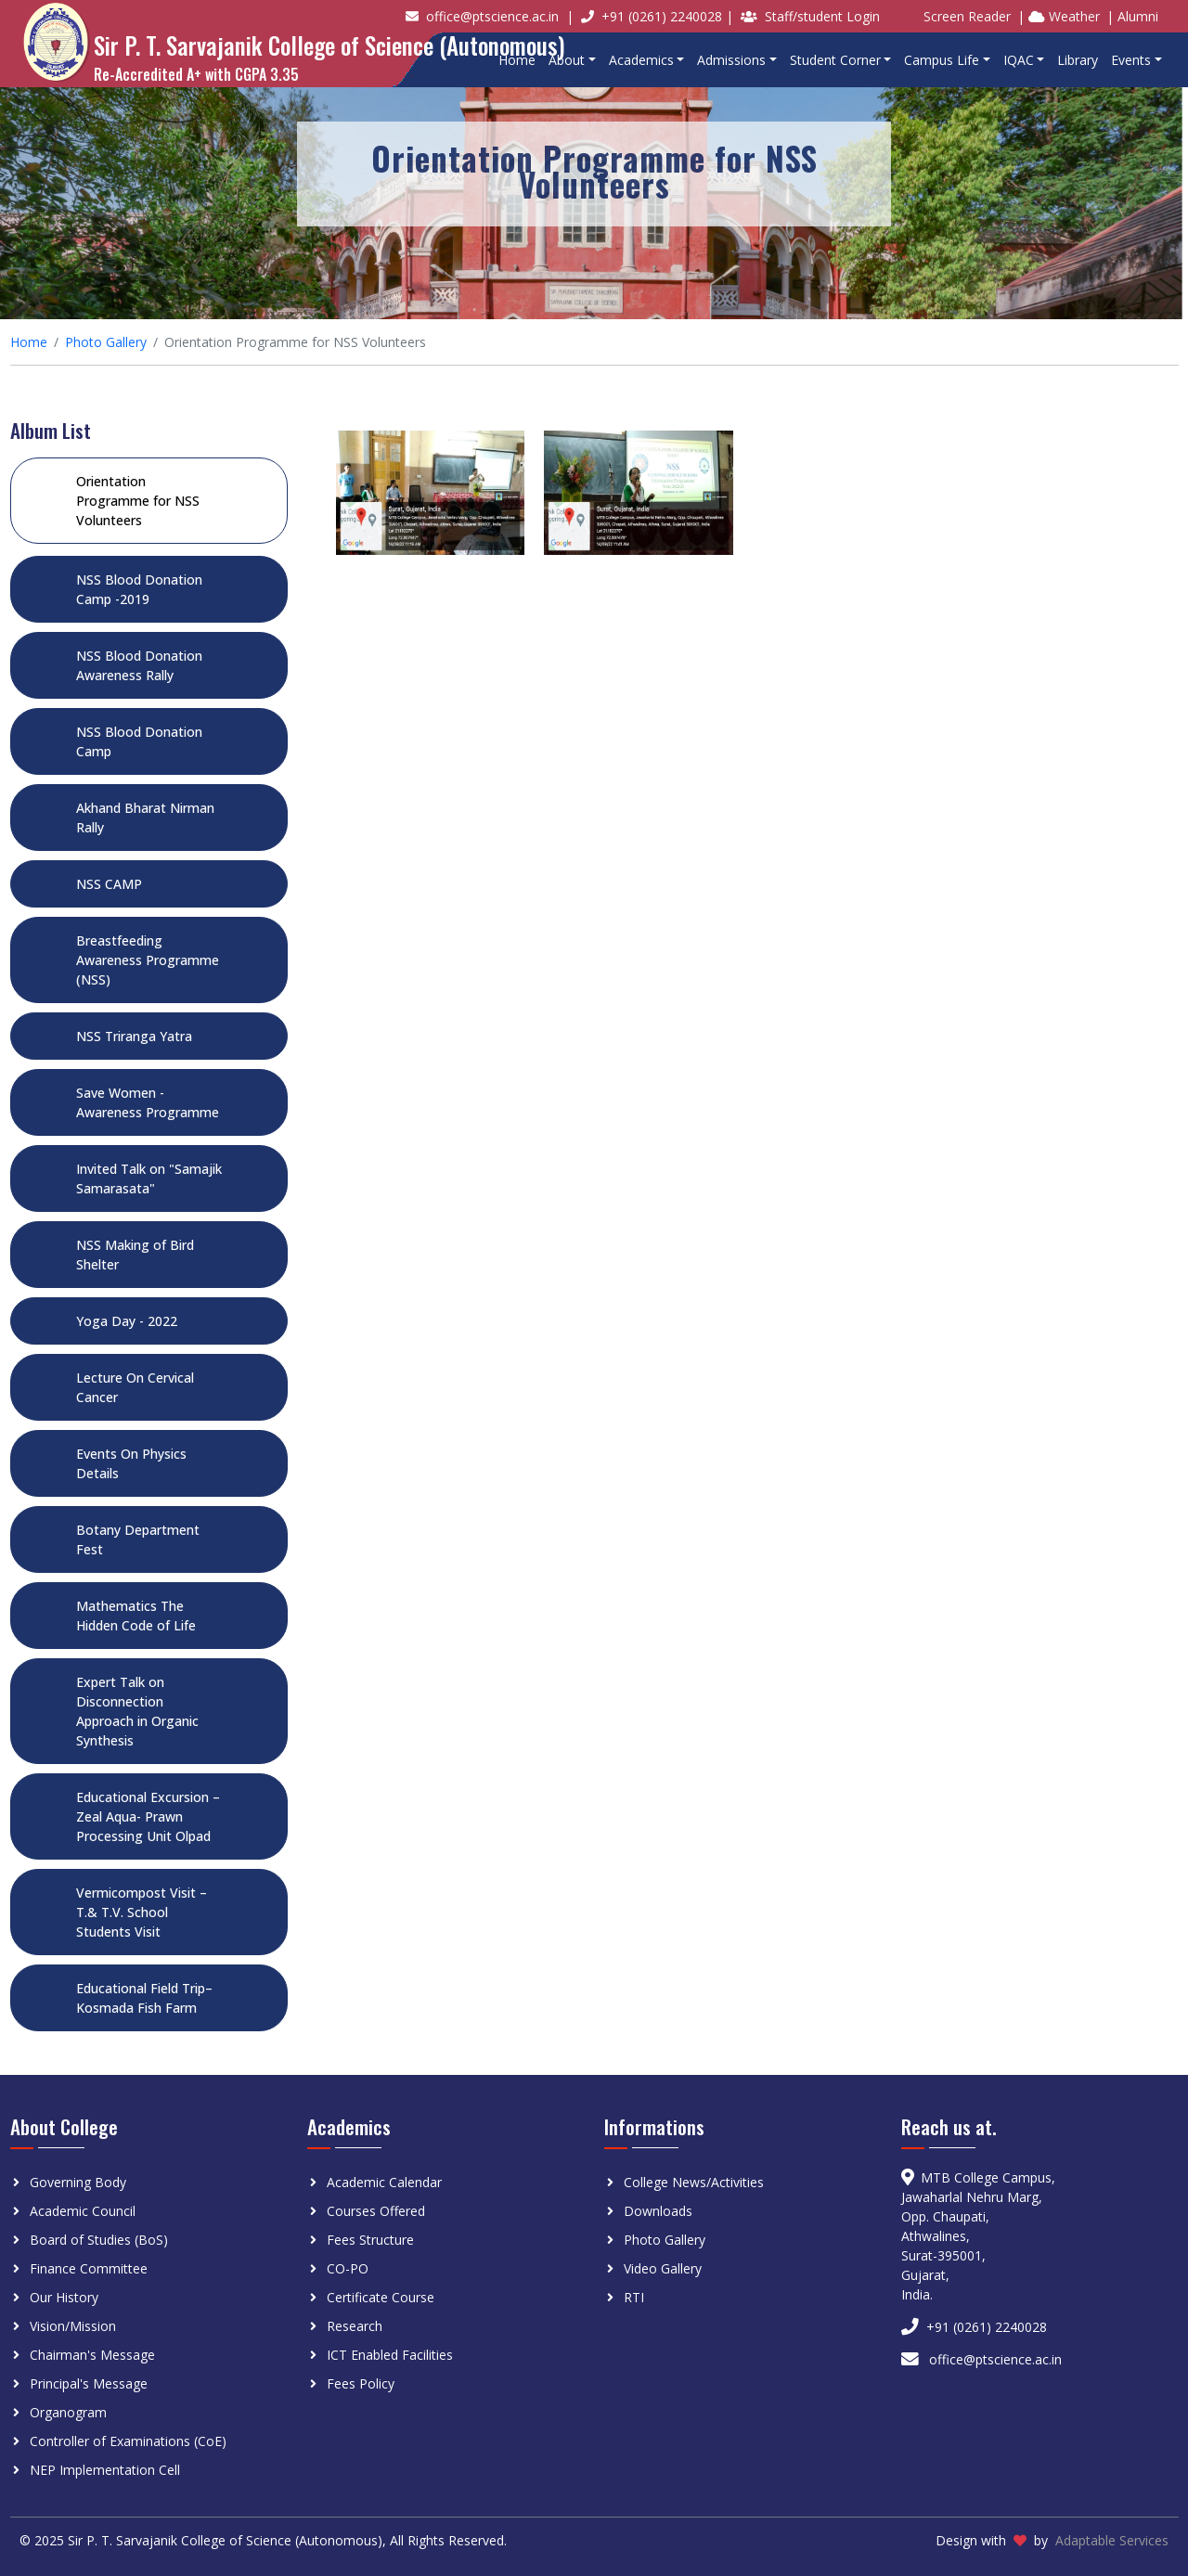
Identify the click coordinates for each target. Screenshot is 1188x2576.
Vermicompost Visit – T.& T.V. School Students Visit (141, 1912)
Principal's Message (89, 2383)
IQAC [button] (1018, 60)
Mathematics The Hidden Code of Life (136, 1615)
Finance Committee (89, 2268)
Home (517, 60)
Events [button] (1131, 60)
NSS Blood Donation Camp (139, 741)
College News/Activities (694, 2182)
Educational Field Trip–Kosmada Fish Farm (144, 1997)
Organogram (68, 2412)
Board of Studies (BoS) (99, 2239)
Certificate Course (380, 2297)
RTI (634, 2297)
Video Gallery (663, 2268)
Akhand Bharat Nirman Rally (145, 817)
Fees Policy (360, 2383)
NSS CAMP (109, 884)
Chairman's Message (92, 2354)
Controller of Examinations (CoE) (128, 2441)
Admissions (731, 60)
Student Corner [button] (835, 60)
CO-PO (347, 2268)
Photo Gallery (106, 342)
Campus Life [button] (941, 60)
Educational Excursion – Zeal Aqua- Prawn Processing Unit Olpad (148, 1816)
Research (354, 2326)
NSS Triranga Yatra (134, 1036)
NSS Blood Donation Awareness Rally (139, 665)
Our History (64, 2297)
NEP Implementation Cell (105, 2470)
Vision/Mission (73, 2326)
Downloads (658, 2211)
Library (1077, 60)
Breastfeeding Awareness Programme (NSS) (147, 960)
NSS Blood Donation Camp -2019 (139, 589)
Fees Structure (370, 2239)
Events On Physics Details (131, 1463)
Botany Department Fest (138, 1539)
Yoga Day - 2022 (126, 1321)
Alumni (1137, 16)
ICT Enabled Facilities (390, 2354)
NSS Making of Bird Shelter (135, 1254)
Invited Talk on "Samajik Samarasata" (149, 1178)
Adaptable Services (1112, 2540)
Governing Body (78, 2182)
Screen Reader (967, 16)
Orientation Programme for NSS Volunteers (138, 500)
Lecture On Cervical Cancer (135, 1387)
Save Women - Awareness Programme (147, 1102)
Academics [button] (641, 60)
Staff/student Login (822, 16)
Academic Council (83, 2211)
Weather (1064, 16)
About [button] (567, 60)
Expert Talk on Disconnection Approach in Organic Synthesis (137, 1711)
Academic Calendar (384, 2182)
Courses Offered (376, 2211)
